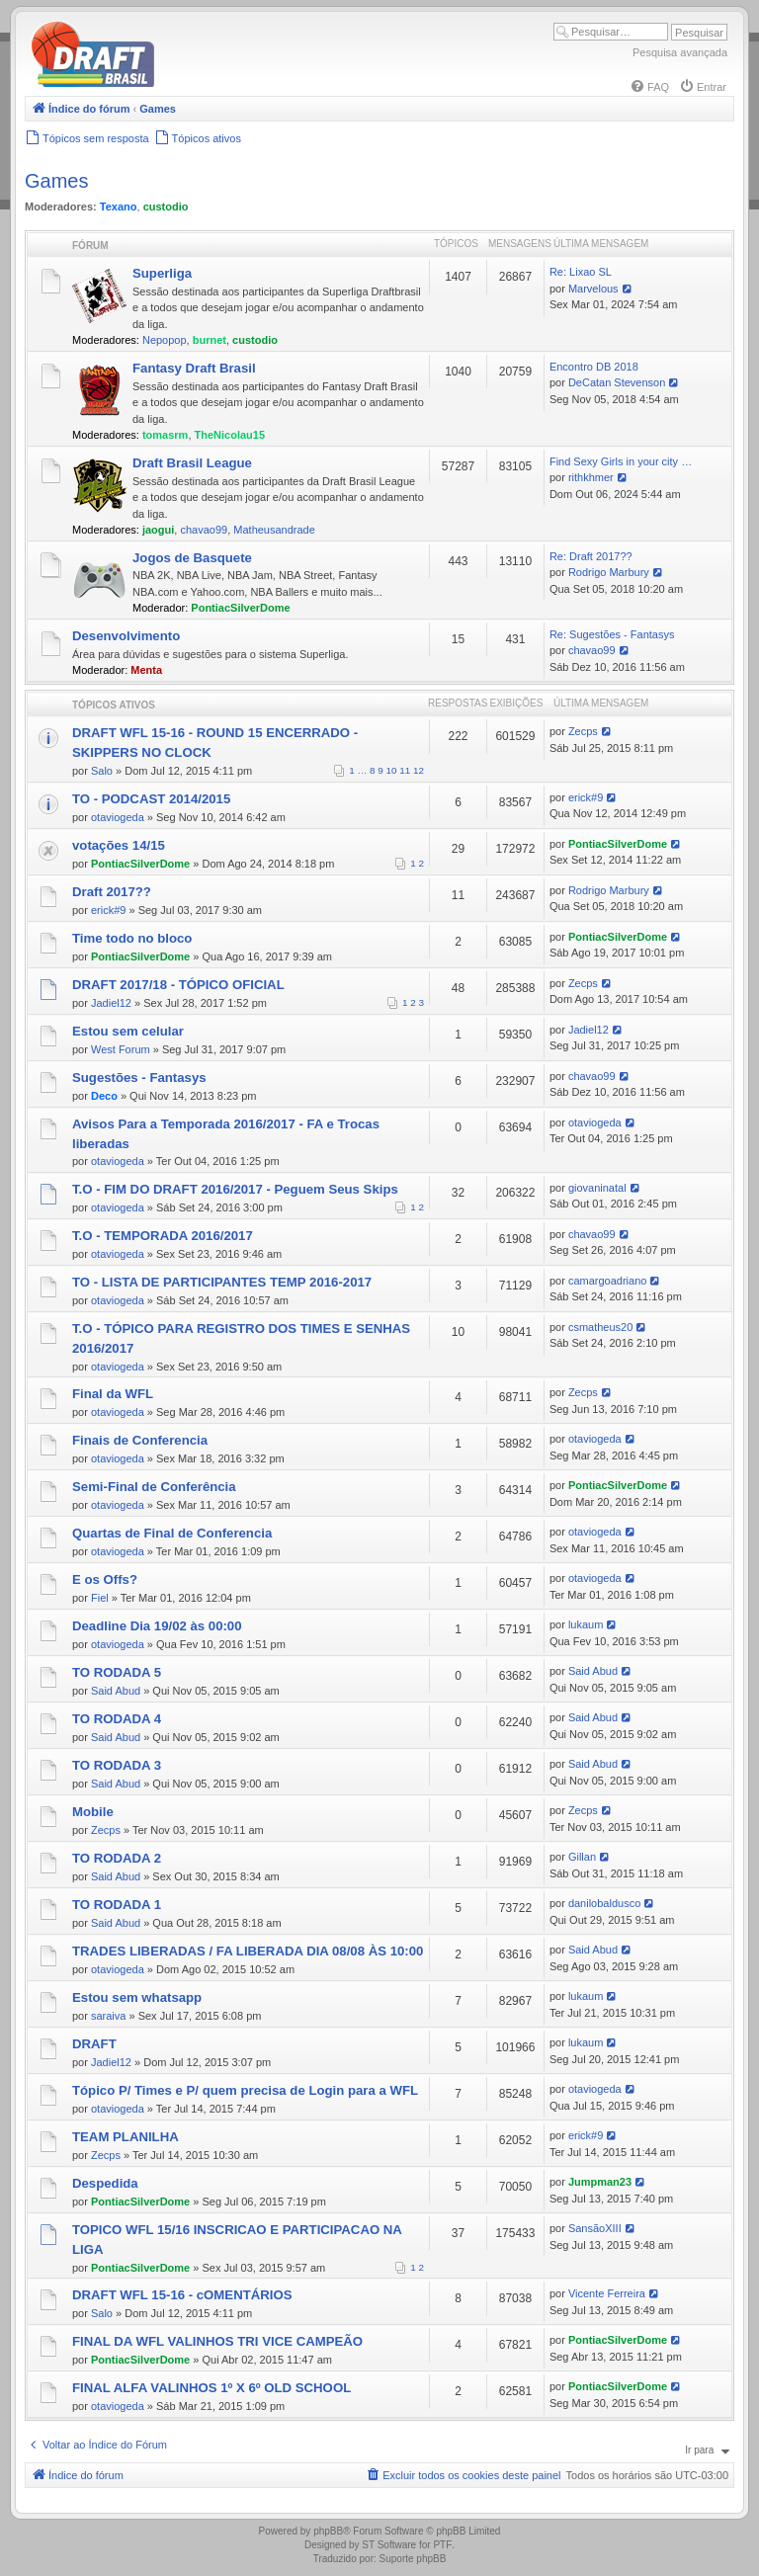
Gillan (582, 1857)
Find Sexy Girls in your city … (620, 461)
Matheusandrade (274, 530)
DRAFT (94, 2043)
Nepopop (164, 340)
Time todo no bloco (132, 938)
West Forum (120, 1049)
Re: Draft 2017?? (590, 556)
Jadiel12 (111, 1003)
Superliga (162, 273)
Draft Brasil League (192, 463)
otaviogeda (117, 817)
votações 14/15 (118, 845)
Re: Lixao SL (580, 272)
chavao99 (203, 530)
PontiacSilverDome (240, 608)
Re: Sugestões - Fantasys (612, 634)
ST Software (389, 2544)
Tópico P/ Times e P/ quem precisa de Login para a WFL (245, 2090)
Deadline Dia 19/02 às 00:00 (157, 1626)
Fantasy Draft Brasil (194, 368)
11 (404, 770)
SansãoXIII (595, 2228)
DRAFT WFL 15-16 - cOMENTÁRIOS (182, 2294)
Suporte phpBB (413, 2558)
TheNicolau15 (230, 435)
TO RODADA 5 (116, 1672)
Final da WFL (112, 1393)
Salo (102, 771)
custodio (166, 206)
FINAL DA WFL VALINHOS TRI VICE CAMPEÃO (217, 2341)
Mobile (93, 1811)
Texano (118, 206)
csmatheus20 (600, 1327)
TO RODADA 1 (116, 1904)
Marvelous (593, 288)
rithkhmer (591, 477)
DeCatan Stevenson (616, 382)
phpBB (328, 2531)
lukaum (585, 1624)
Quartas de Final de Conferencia (172, 1533)
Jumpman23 (600, 2182)
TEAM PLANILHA (125, 2136)
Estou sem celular (128, 1031)
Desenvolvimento (126, 635)
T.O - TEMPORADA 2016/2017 (162, 1235)
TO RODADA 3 (116, 1765)
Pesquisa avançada (679, 52)
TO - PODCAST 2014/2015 (151, 798)
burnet (209, 340)
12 (418, 770)
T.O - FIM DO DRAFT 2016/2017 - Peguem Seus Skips (235, 1189)
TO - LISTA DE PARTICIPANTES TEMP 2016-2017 (222, 1282)
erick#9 (585, 797)
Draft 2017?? (111, 891)
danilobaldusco (604, 1903)
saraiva (108, 2016)
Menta (146, 670)
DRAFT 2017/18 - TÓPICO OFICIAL (178, 984)
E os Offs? (104, 1579)
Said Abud (115, 1691)
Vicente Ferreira (606, 2293)
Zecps (583, 731)
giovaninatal (597, 1188)
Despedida (105, 2183)
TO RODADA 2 (116, 1858)
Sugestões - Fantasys (139, 1077)
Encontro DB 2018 (593, 367)
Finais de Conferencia (140, 1440)
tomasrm (165, 435)
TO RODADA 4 (116, 1718)
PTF (442, 2544)
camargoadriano (607, 1281)
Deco (104, 1096)
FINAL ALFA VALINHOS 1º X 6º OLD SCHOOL (211, 2387)
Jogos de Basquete (192, 557)
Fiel (100, 1598)
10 (391, 770)
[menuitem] (649, 87)
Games (56, 181)
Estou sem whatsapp (137, 1997)
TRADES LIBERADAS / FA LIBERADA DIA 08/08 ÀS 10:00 (247, 1951)
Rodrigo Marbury (608, 572)
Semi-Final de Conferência (154, 1486)
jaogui (158, 530)
